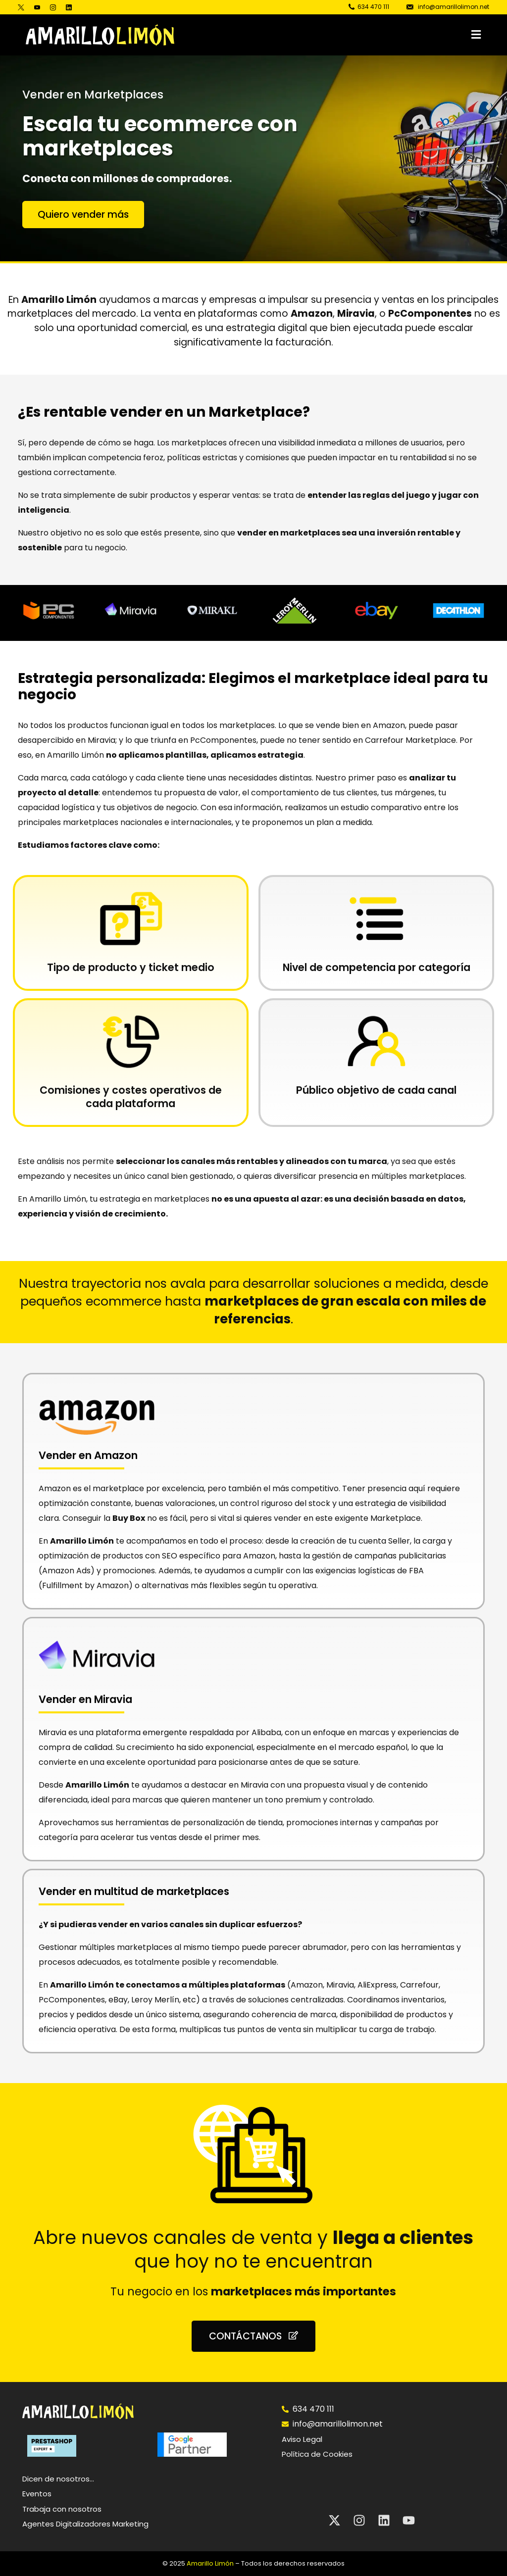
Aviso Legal (302, 2439)
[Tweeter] (23, 6)
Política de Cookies (317, 2454)
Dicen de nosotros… (58, 2479)
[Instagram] (53, 6)
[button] (336, 35)
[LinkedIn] (69, 6)
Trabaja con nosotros (61, 2509)
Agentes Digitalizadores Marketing (85, 2524)
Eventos (36, 2493)
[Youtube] (37, 6)
